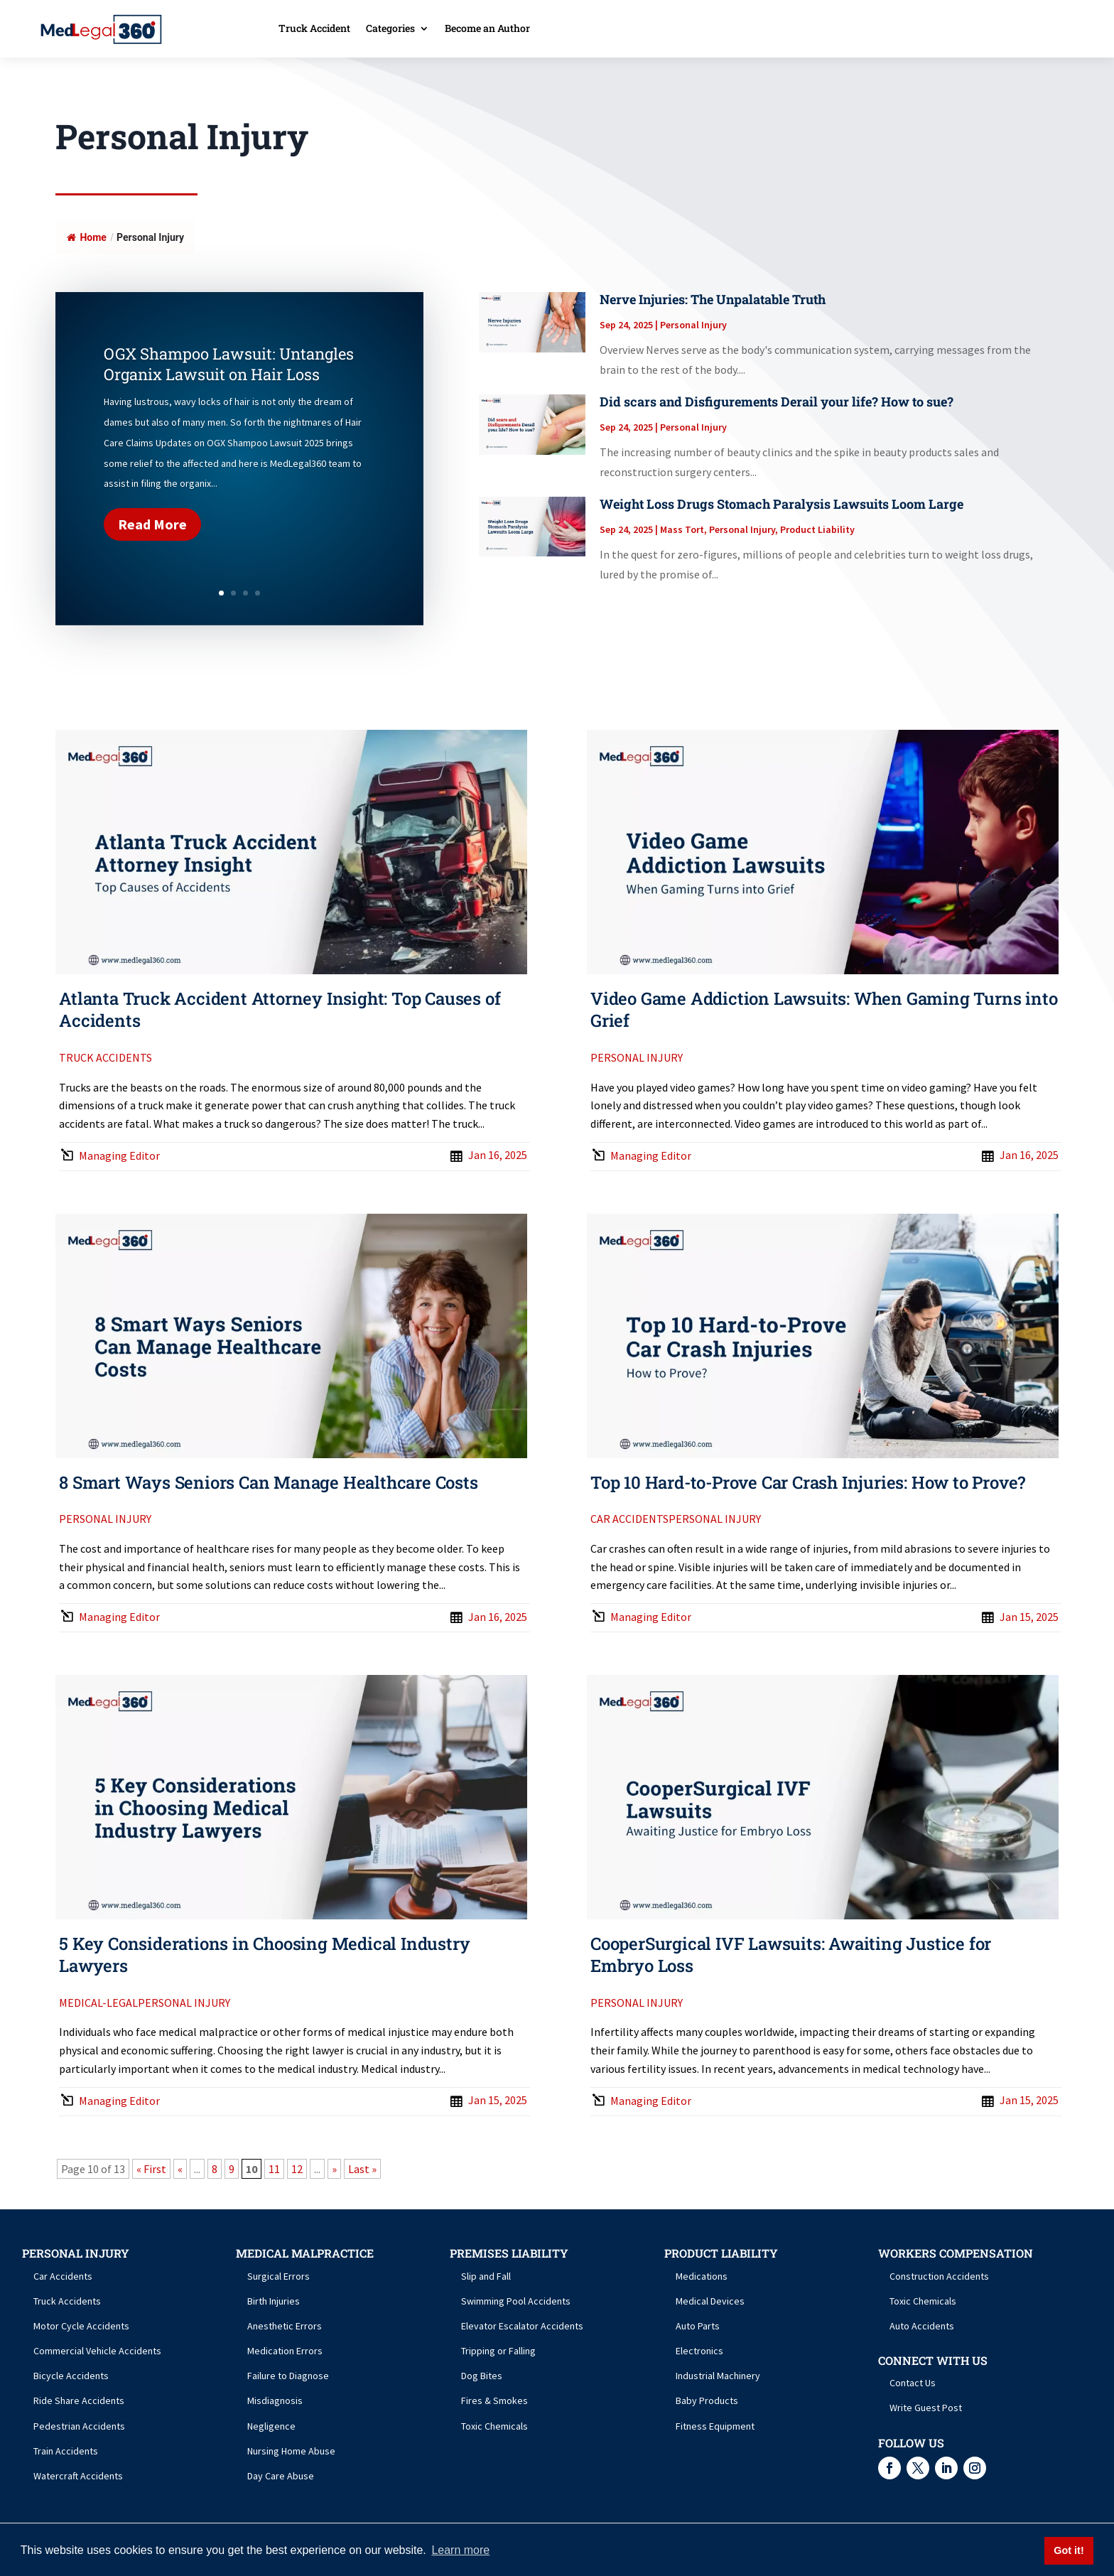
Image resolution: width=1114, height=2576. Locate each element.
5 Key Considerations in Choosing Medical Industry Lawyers (264, 1954)
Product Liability (817, 529)
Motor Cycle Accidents (81, 2325)
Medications (702, 2276)
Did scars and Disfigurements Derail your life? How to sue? (776, 401)
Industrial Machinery (718, 2375)
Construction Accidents (939, 2276)
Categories (390, 29)
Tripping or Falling (498, 2350)
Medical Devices (710, 2301)
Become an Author (487, 29)
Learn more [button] (460, 2550)
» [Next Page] (334, 2169)
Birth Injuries (273, 2301)
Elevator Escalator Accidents (522, 2325)
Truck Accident (314, 29)
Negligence (271, 2426)
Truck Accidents (105, 1057)
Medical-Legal (98, 2002)
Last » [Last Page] (362, 2169)
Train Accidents (65, 2451)
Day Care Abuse (280, 2475)
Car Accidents (629, 1518)
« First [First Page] (151, 2169)
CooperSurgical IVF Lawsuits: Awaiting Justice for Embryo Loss (790, 1954)
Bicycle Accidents (71, 2375)
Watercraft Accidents (78, 2475)
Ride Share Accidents (78, 2400)
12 (297, 2169)
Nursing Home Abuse (291, 2451)
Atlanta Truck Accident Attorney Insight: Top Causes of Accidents (279, 1009)
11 (274, 2169)
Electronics (699, 2350)
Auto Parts (698, 2325)
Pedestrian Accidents (79, 2426)
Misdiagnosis (275, 2400)
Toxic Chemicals (494, 2426)
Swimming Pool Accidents (515, 2301)
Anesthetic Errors (284, 2325)
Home (86, 237)
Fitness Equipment (715, 2426)
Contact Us (912, 2382)
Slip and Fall (486, 2276)
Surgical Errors (278, 2276)
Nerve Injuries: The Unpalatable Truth (713, 299)
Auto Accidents (921, 2325)
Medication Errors (285, 2350)
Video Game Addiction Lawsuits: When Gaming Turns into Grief (823, 1009)
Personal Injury (693, 324)
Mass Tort (682, 529)
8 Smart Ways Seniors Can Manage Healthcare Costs (268, 1482)
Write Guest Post (925, 2407)
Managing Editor (119, 1155)
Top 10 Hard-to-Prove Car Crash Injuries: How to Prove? (807, 1482)
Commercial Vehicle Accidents (97, 2350)
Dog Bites (481, 2375)
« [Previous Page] (180, 2169)
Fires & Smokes (494, 2400)
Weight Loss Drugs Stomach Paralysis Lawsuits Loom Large (781, 503)
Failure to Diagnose (288, 2375)
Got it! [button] (1068, 2550)
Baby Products (707, 2400)
